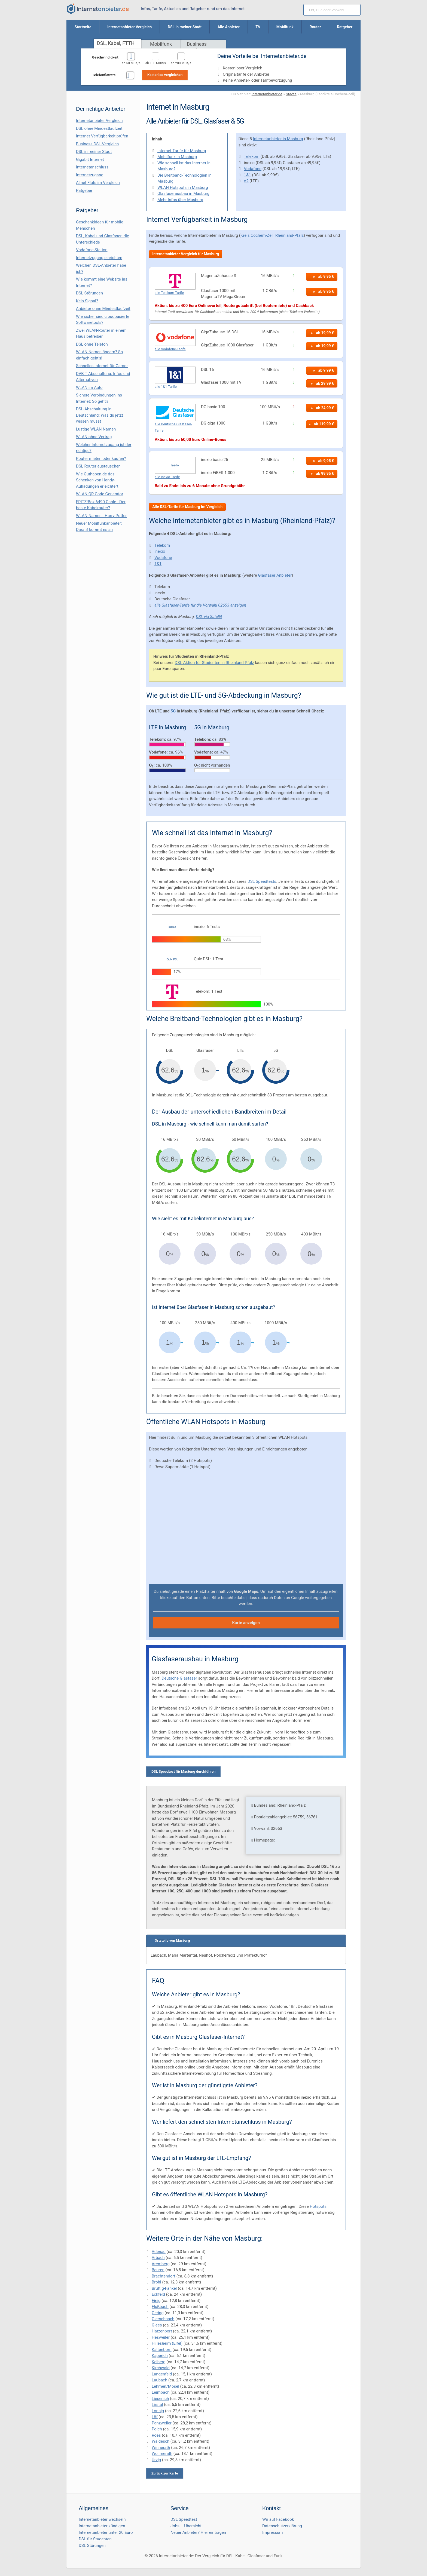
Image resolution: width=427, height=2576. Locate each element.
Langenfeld (162, 2374)
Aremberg (161, 2263)
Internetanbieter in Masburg (278, 138)
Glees (157, 2325)
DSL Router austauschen (98, 466)
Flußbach (160, 2306)
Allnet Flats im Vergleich (98, 182)
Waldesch (160, 2441)
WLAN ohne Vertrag (94, 436)
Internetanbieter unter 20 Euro (106, 2532)
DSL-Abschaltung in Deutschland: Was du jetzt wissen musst (99, 415)
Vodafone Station (91, 249)
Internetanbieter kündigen (102, 2525)
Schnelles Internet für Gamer (102, 365)
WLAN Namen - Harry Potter (101, 515)
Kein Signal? (87, 301)
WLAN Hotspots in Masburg (182, 187)
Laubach (159, 2380)
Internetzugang (89, 175)
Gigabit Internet (90, 159)
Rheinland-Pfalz (289, 235)
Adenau (159, 2251)
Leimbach (161, 2392)
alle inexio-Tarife (167, 477)
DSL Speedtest (183, 2519)
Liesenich (160, 2398)
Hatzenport (162, 2331)
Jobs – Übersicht (186, 2525)
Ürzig (156, 2459)
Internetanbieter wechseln (102, 2519)
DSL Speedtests (262, 881)
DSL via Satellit (209, 616)
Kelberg (159, 2361)
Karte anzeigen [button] (246, 1622)
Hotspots (318, 2206)
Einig (156, 2300)
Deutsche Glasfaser (179, 1678)
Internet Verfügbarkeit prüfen (102, 136)
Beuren (158, 2269)
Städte (291, 94)
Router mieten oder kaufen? (101, 458)
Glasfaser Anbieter (275, 575)
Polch (157, 2429)
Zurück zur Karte (164, 2473)
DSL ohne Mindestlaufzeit (99, 128)
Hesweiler (161, 2337)
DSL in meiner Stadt (94, 151)
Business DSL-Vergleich (97, 144)
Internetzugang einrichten (99, 257)
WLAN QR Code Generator (99, 493)
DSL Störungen (89, 293)
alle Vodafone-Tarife (170, 349)
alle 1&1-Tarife (166, 387)
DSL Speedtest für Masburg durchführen (183, 1771)
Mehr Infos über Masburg (180, 199)
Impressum (272, 2532)
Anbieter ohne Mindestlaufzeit (103, 308)
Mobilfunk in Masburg (177, 156)
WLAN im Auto (89, 387)
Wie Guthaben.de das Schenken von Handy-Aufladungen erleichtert (97, 480)
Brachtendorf (163, 2276)
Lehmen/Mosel (165, 2386)
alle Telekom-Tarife (169, 293)
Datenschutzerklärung (282, 2525)
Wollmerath (162, 2453)
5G (173, 711)
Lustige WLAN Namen (96, 429)
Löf (155, 2416)
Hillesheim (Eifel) (167, 2343)
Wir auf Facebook (278, 2519)
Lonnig (158, 2410)
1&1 (247, 175)
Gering (158, 2312)
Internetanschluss (92, 167)
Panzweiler (162, 2423)
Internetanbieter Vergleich (99, 120)
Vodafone (252, 168)
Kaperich (160, 2355)
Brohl (156, 2282)
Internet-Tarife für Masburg (181, 150)
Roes (156, 2435)
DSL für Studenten (95, 2539)
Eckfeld (158, 2294)
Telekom (252, 156)
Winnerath (161, 2447)
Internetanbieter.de (267, 94)
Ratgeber (84, 190)
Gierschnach (163, 2318)
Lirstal (157, 2404)
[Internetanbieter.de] (97, 8)
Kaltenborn (162, 2349)
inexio (159, 551)
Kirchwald (161, 2367)
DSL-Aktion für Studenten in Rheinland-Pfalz (214, 662)
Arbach (158, 2257)
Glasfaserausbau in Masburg (183, 193)
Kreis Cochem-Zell (256, 235)
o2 (246, 181)
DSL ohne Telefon (92, 344)
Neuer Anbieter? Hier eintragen (198, 2532)
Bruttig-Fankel (164, 2288)
